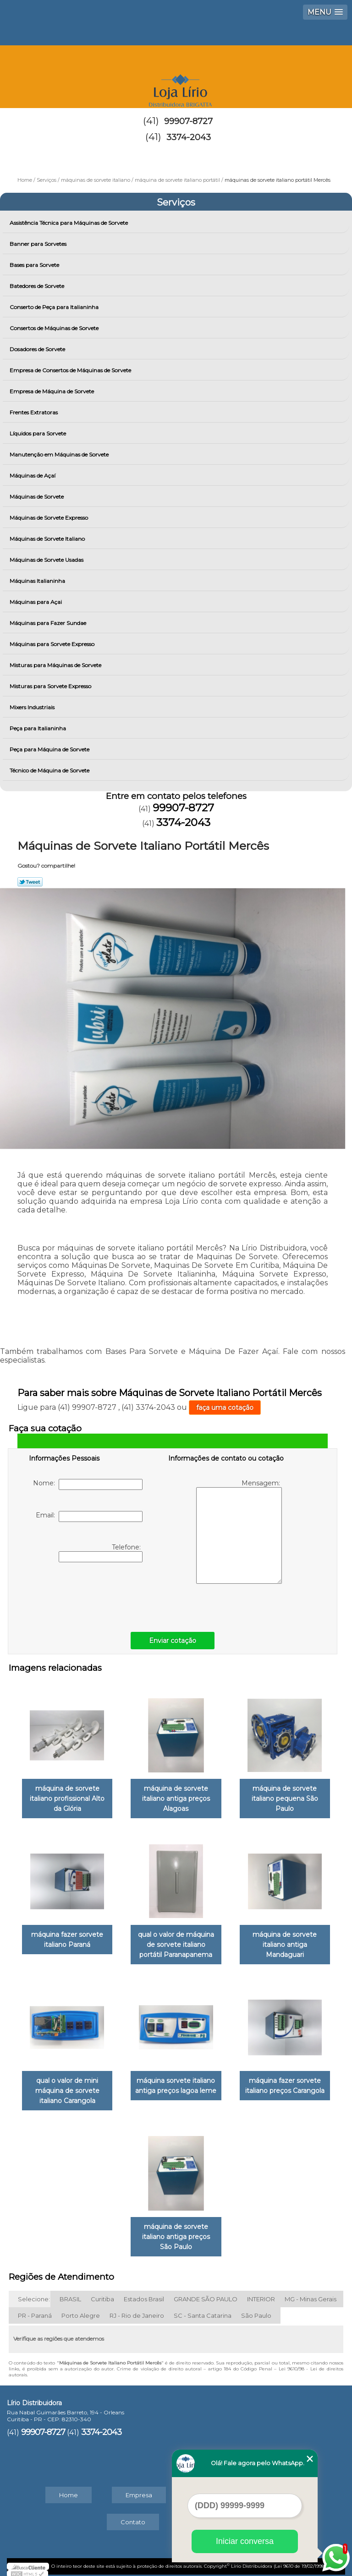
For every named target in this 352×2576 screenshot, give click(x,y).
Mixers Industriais (33, 707)
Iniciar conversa (245, 2541)
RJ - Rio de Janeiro (137, 2309)
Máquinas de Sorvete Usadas (47, 559)
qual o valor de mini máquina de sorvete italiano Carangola (67, 2086)
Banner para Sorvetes (39, 243)
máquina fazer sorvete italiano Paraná (67, 1937)
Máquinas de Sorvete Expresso (49, 517)
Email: (89, 1516)
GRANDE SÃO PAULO (205, 2293)
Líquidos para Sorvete (38, 433)
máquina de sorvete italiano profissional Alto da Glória (67, 1797)
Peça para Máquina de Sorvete (50, 749)
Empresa (139, 2489)
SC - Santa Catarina (202, 2309)
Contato (133, 2516)
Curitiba (102, 2293)
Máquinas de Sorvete (37, 496)
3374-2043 (188, 137)
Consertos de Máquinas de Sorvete (55, 328)
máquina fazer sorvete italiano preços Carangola (284, 2081)
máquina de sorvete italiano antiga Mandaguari (285, 1942)
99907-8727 (188, 121)
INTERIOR (261, 2293)
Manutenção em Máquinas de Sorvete (60, 454)
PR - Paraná (35, 2309)
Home (68, 2489)
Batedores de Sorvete (38, 286)
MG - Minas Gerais (310, 2293)
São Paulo (256, 2309)
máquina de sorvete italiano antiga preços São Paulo (176, 2231)
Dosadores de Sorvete (38, 349)
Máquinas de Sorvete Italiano (48, 538)
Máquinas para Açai (36, 601)
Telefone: (101, 1552)
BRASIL (70, 2293)
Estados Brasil (144, 2293)
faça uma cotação (224, 1407)
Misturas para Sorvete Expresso (51, 686)
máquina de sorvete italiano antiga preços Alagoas (176, 1797)
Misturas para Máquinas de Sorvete (56, 665)
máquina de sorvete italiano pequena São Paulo (285, 1797)
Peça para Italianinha (38, 728)
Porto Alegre (80, 2309)
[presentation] (87, 1595)
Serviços (176, 202)
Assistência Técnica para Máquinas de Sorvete (69, 222)
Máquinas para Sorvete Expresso (53, 644)
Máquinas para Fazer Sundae (49, 623)
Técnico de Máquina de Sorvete (50, 770)
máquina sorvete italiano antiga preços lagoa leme (175, 2081)
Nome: (88, 1484)
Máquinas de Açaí (33, 475)
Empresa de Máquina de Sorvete (52, 391)
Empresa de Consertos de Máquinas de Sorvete (71, 370)
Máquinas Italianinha (38, 580)
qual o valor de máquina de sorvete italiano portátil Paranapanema (176, 1942)
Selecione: (34, 2293)
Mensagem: (239, 1531)
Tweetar (30, 881)
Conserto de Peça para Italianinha (55, 307)
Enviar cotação (172, 1640)
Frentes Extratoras (34, 412)
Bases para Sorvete (35, 264)
